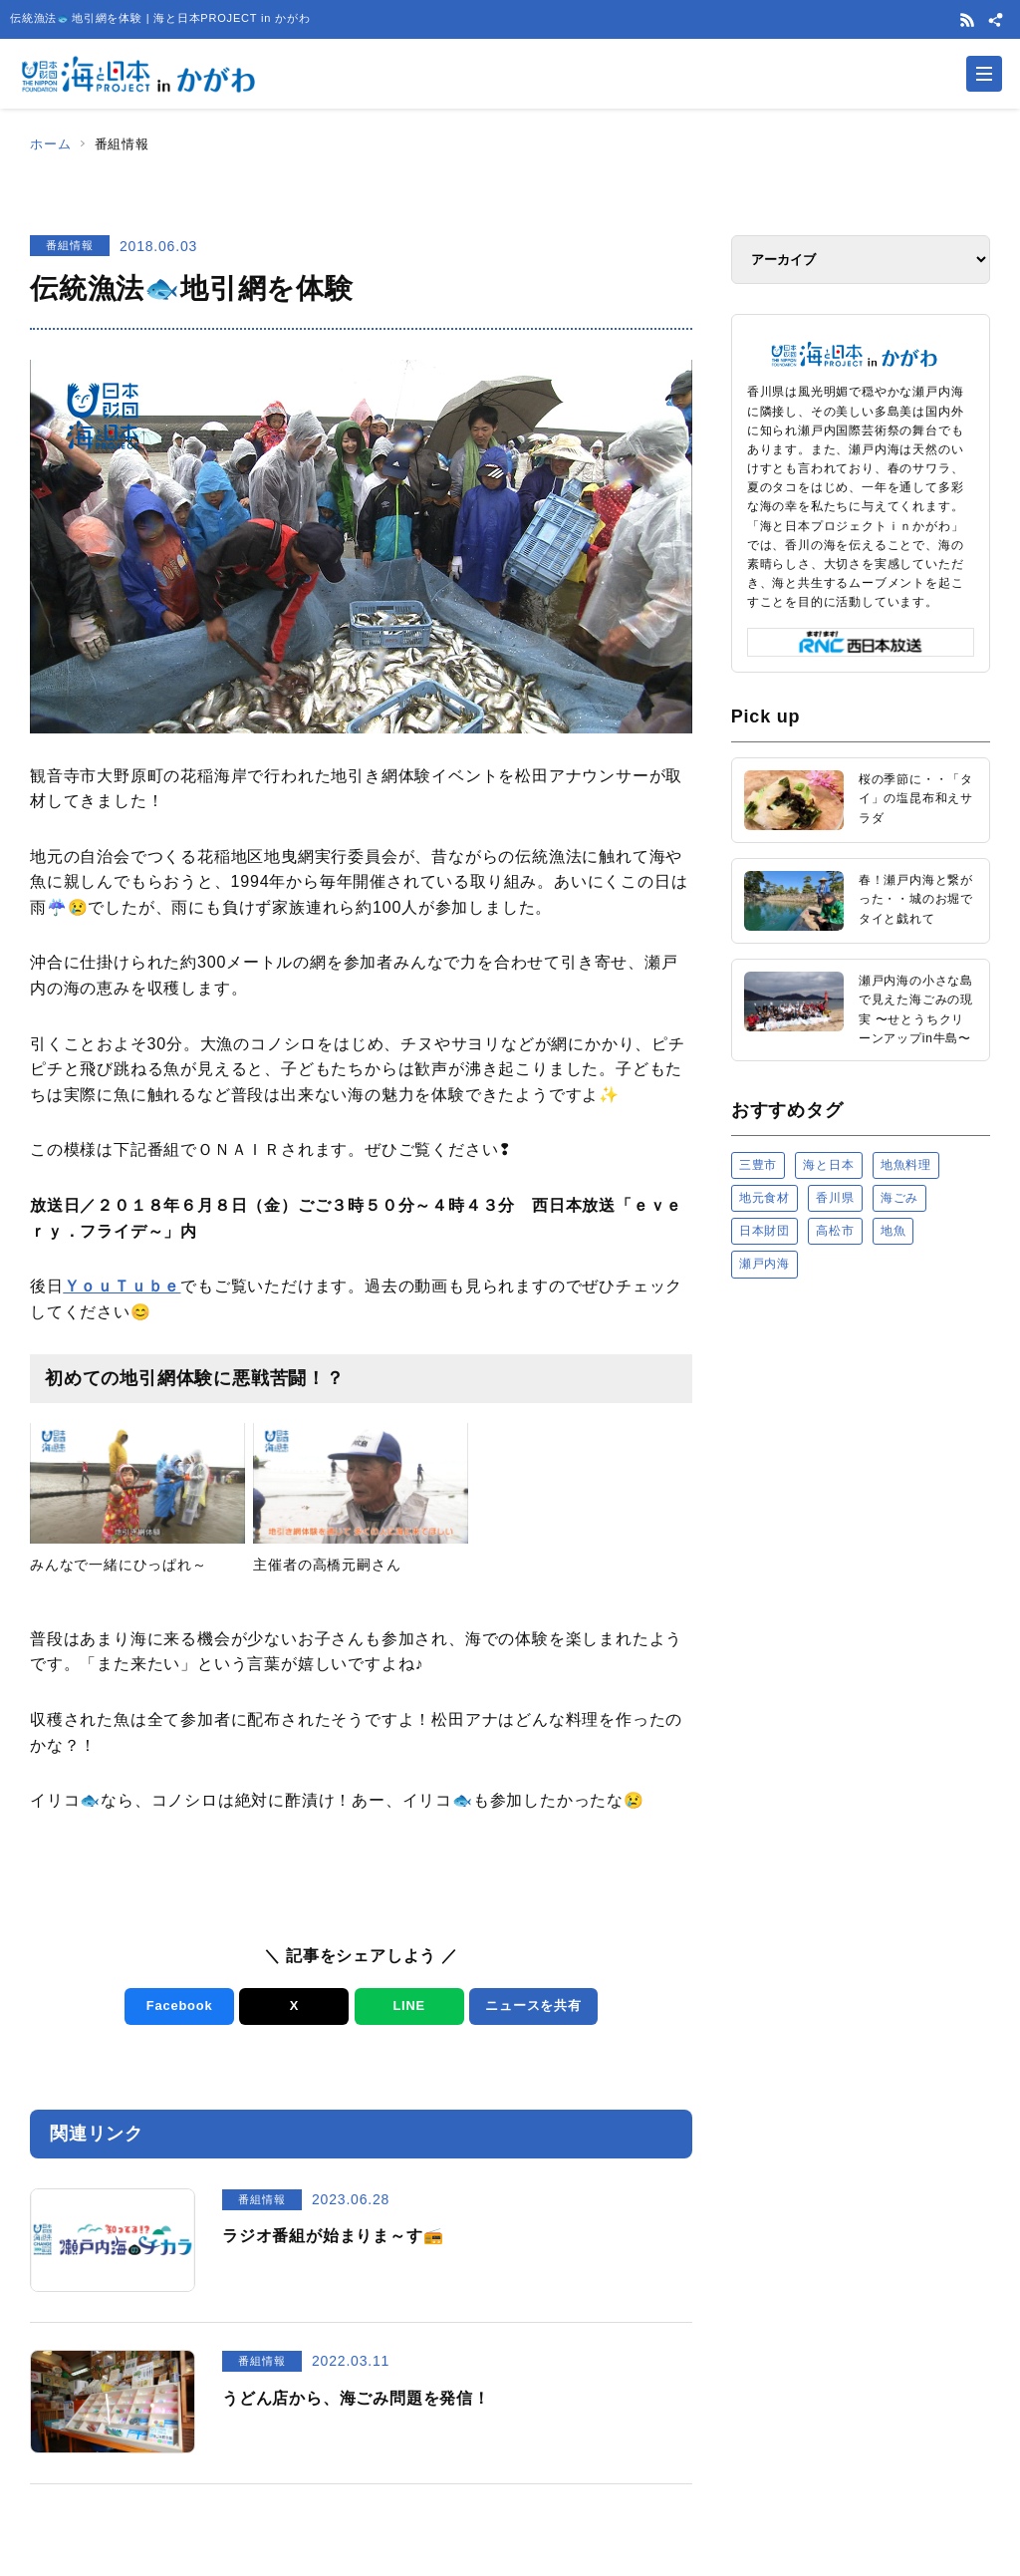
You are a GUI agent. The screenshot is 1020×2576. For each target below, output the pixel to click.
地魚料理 (906, 1165)
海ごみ (899, 1198)
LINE (408, 2005)
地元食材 (764, 1198)
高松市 (835, 1231)
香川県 (835, 1198)
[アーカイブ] (860, 259)
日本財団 (764, 1231)
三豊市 (758, 1165)
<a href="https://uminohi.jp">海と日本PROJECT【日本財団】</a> (860, 1500)
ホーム (50, 144)
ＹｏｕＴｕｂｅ (122, 1286)
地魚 (893, 1231)
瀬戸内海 (764, 1264)
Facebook (178, 2005)
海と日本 (828, 1165)
